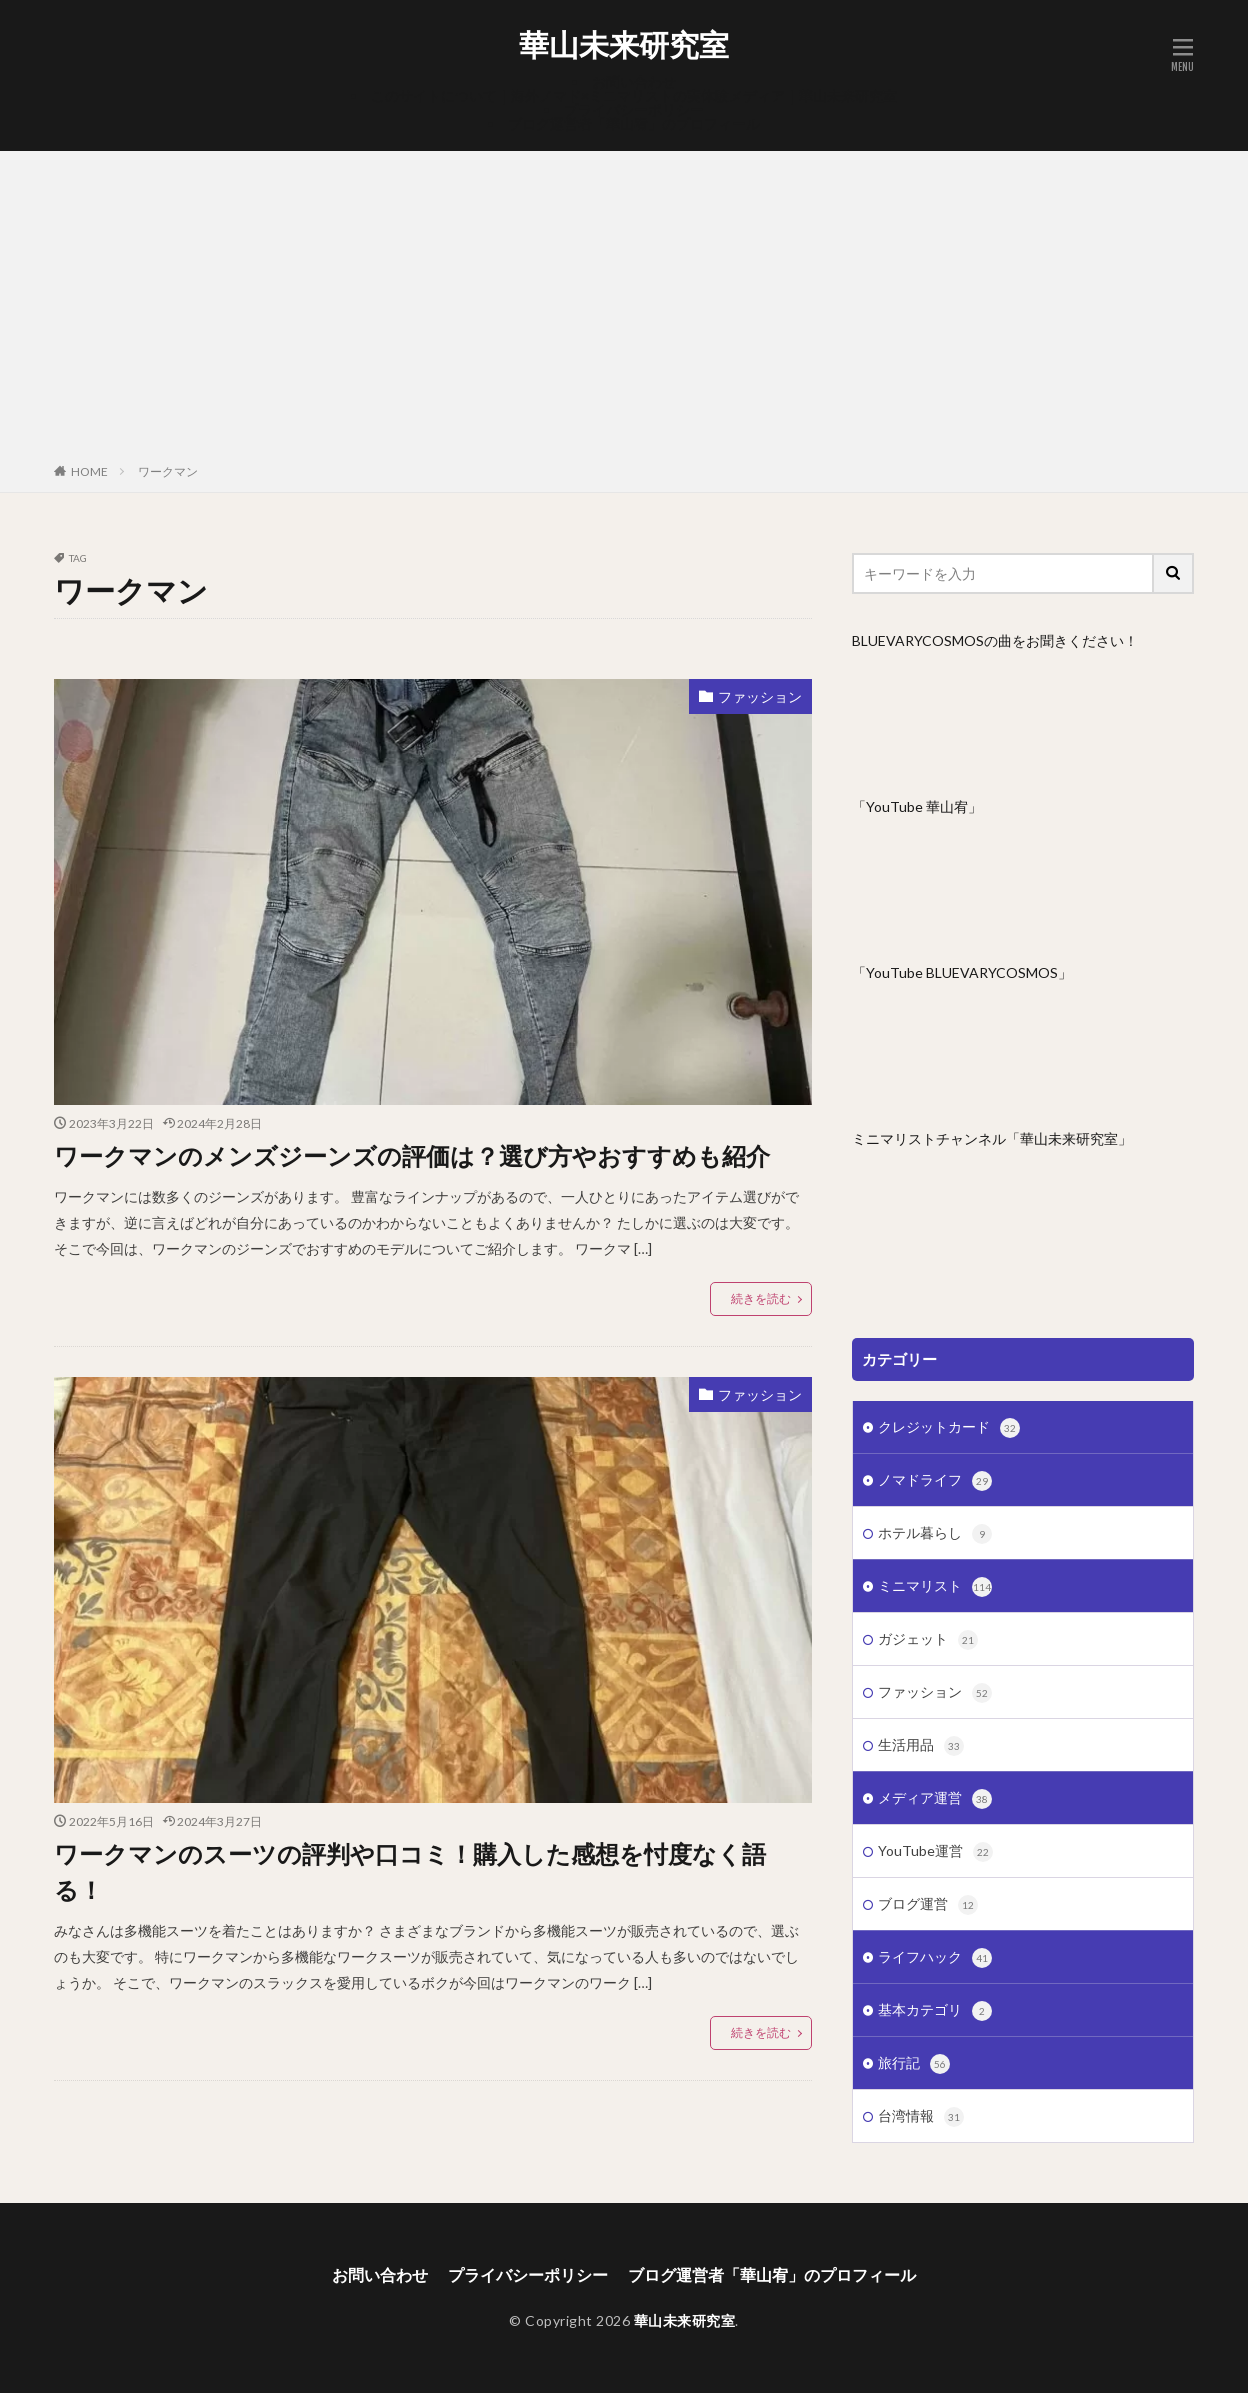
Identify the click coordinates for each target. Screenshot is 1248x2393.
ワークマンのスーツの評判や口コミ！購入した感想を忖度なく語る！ (410, 1871)
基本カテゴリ (935, 2011)
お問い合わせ (634, 81)
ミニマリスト (935, 1587)
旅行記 (914, 2064)
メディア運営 (935, 1799)
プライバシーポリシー (634, 109)
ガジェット (928, 1640)
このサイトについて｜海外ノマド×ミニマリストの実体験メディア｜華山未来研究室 (634, 95)
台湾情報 (921, 2117)
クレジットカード (949, 1428)
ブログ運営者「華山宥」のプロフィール (634, 123)
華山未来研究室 (624, 45)
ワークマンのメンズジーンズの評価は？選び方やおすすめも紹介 (412, 1155)
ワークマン (168, 471)
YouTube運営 (935, 1852)
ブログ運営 (928, 1905)
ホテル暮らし (935, 1534)
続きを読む (761, 1298)
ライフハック (935, 1958)
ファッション (760, 696)
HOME (89, 471)
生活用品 (921, 1746)
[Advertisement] (624, 311)
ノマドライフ (935, 1481)
